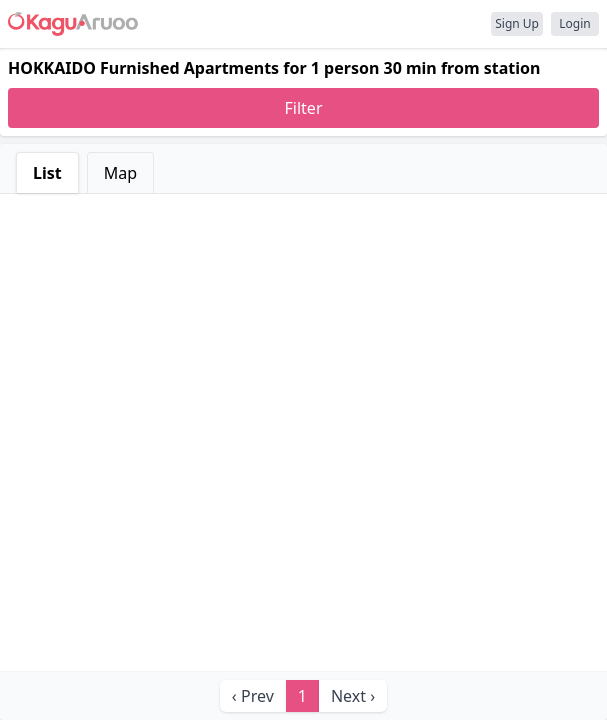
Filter (304, 108)
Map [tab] (120, 173)
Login (574, 23)
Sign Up (517, 23)
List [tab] (47, 173)
